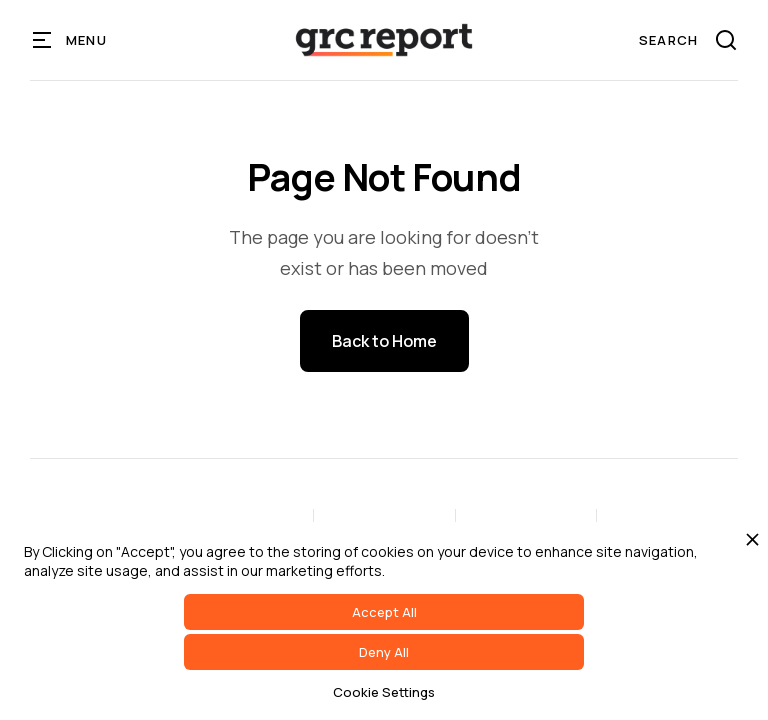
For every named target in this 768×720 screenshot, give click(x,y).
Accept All (384, 612)
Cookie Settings (384, 692)
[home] (384, 40)
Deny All (384, 652)
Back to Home (384, 341)
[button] (70, 40)
